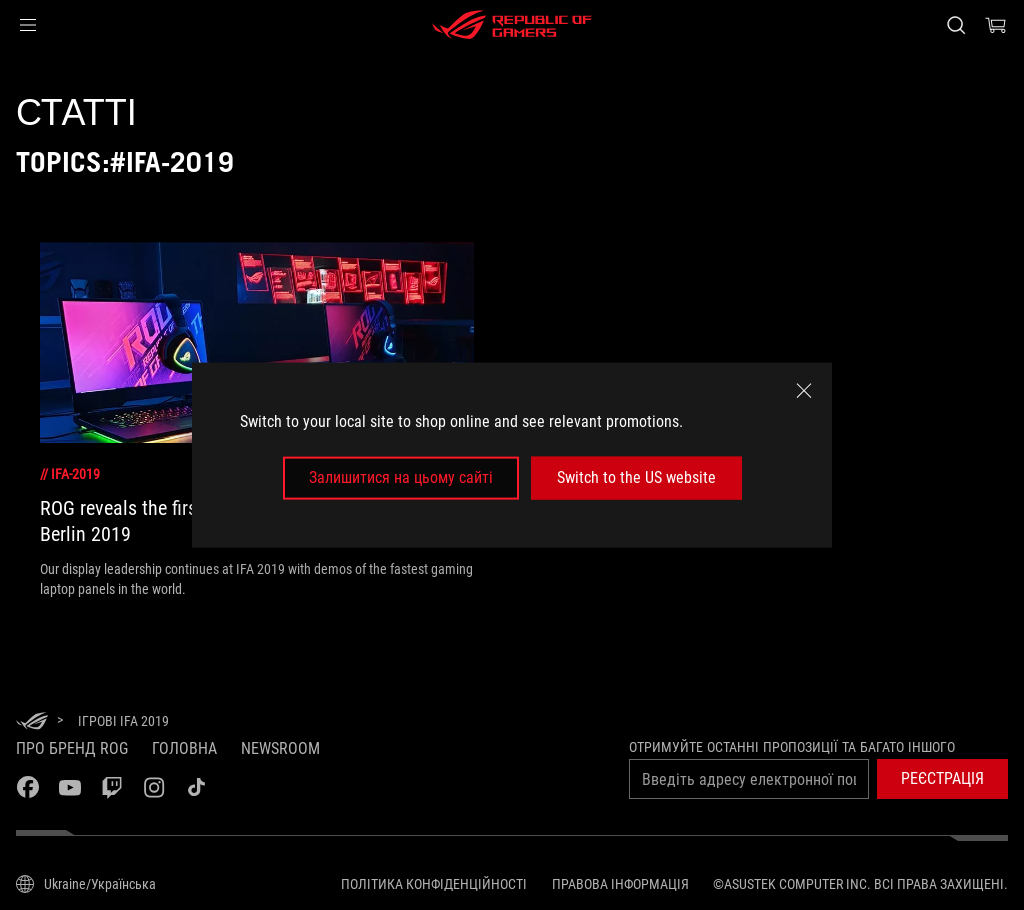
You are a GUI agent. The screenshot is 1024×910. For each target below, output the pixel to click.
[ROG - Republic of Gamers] (512, 25)
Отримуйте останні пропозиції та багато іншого (792, 747)
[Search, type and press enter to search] (956, 25)
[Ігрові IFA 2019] (123, 721)
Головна (184, 748)
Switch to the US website (636, 477)
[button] (28, 25)
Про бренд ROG (72, 748)
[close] (804, 391)
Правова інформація (620, 884)
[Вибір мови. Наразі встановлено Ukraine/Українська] (86, 884)
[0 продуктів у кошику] (996, 25)
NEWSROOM (280, 748)
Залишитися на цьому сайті (401, 477)
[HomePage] (32, 722)
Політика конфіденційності (434, 884)
